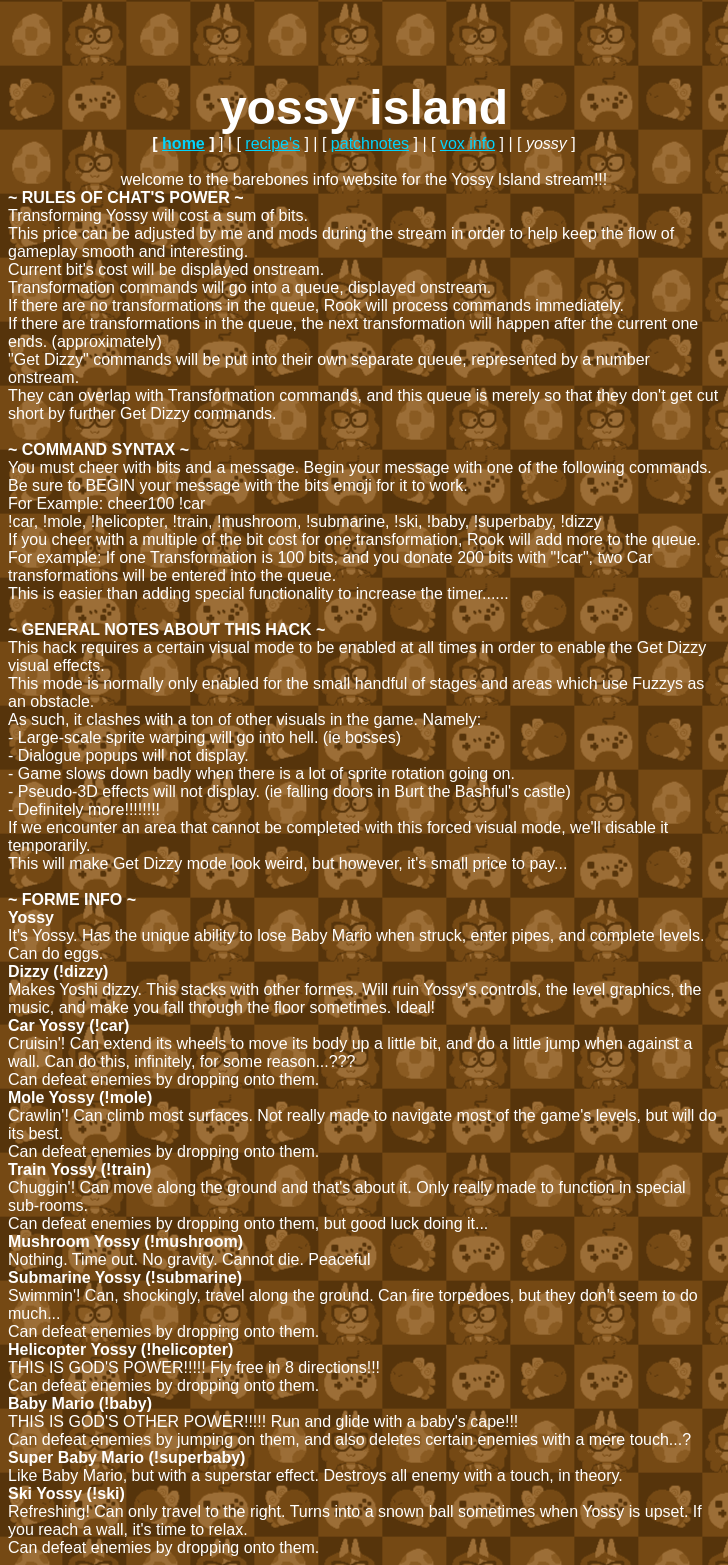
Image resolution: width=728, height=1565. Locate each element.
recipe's (272, 143)
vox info (467, 143)
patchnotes (370, 143)
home (183, 143)
